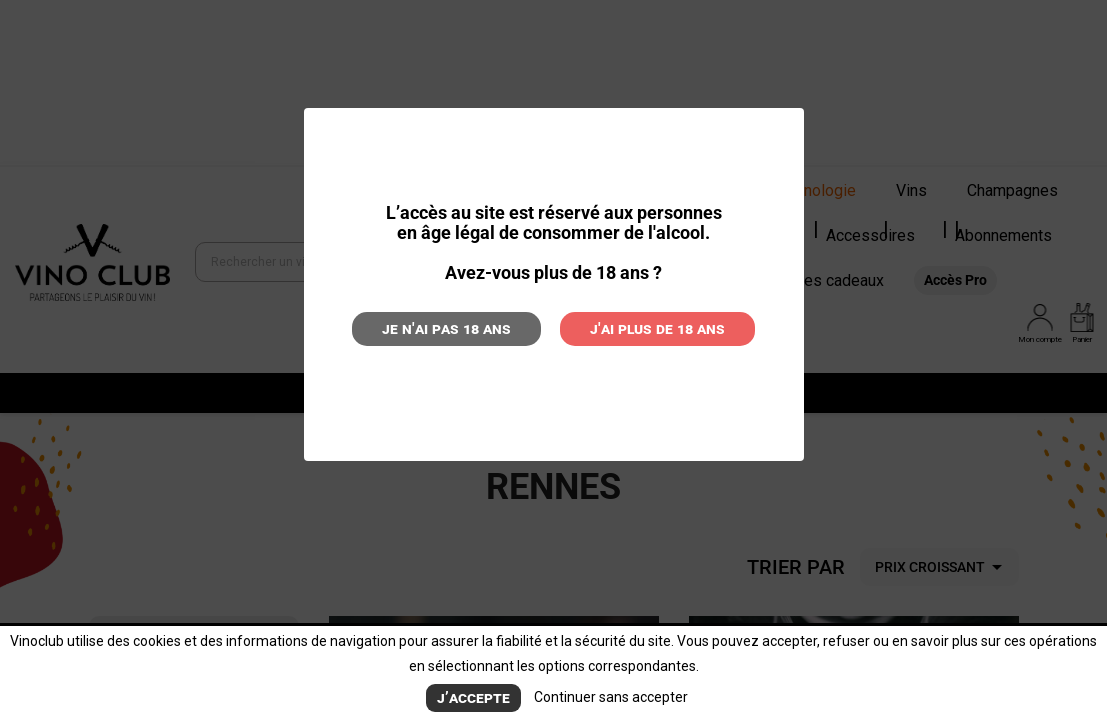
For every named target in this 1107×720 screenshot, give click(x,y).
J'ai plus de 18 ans (657, 328)
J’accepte (473, 697)
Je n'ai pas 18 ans (446, 328)
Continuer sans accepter (611, 697)
